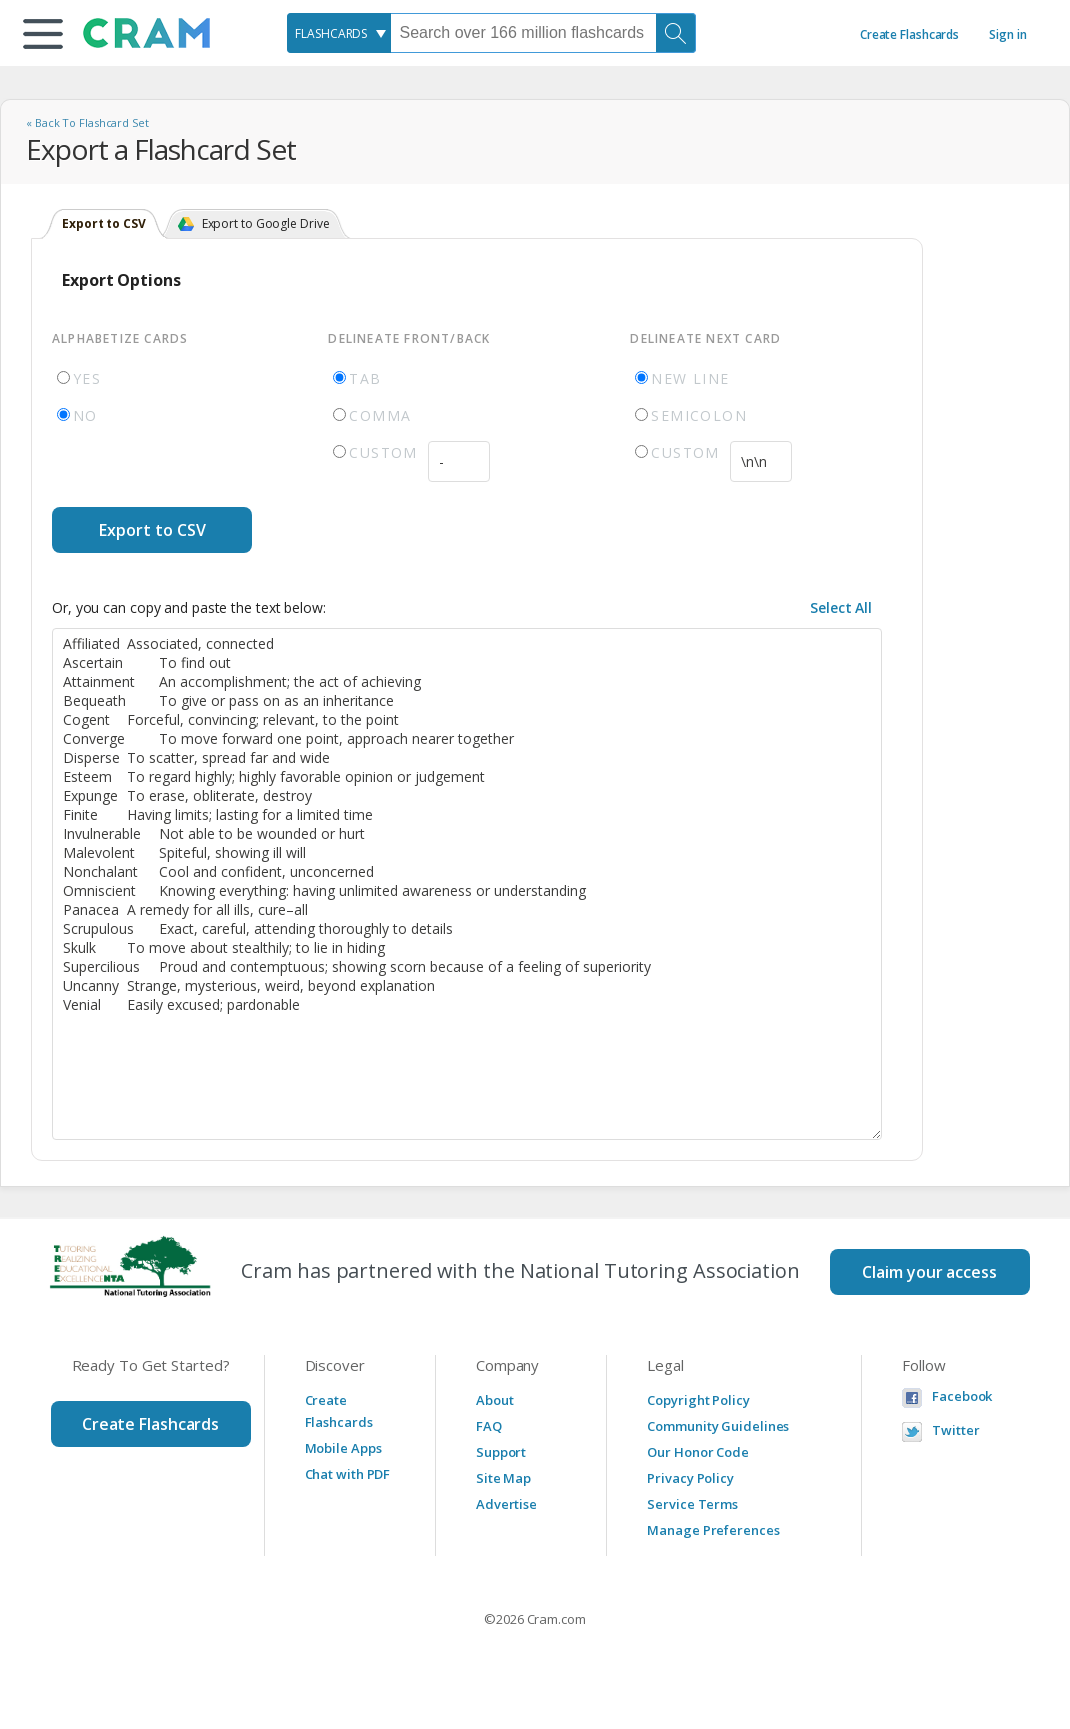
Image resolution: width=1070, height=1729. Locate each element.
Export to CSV (152, 530)
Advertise (506, 1504)
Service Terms (692, 1504)
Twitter (955, 1430)
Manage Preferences (713, 1530)
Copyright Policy (698, 1400)
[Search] (676, 33)
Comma (372, 415)
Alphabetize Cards (120, 338)
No (77, 415)
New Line (682, 378)
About (495, 1400)
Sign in (1007, 34)
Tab (357, 378)
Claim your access (929, 1272)
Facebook (962, 1396)
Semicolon (691, 415)
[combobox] (339, 33)
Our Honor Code (698, 1452)
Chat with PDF (348, 1474)
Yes (79, 378)
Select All (841, 607)
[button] (43, 34)
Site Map (503, 1478)
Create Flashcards (909, 34)
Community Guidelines (718, 1426)
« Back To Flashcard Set (87, 122)
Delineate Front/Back (409, 338)
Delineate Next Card (705, 338)
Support (501, 1452)
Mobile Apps (343, 1448)
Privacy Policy (690, 1478)
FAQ (489, 1426)
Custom (375, 452)
